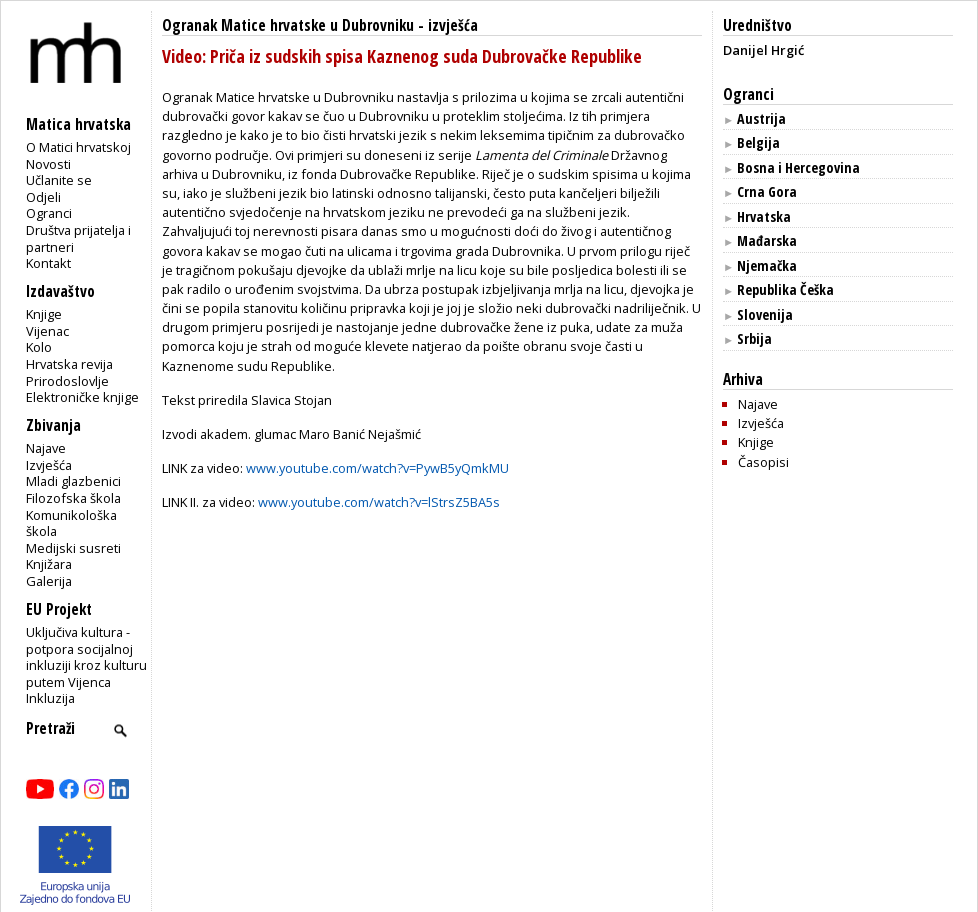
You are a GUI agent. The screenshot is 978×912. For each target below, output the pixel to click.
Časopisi (763, 462)
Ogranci (49, 213)
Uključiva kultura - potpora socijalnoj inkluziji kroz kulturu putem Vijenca (86, 657)
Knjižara (49, 564)
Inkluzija (50, 698)
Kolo (39, 347)
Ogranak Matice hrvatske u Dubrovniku (288, 25)
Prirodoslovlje (67, 381)
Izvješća (49, 465)
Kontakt (48, 263)
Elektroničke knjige (82, 397)
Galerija (49, 581)
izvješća (453, 25)
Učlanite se (59, 180)
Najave (46, 448)
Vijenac (47, 331)
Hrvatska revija (69, 364)
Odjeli (43, 197)
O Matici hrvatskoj (78, 147)
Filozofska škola (73, 498)
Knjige (44, 314)
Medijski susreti (73, 548)
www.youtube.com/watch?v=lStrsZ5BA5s (379, 502)
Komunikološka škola (71, 523)
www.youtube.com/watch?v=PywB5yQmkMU (377, 468)
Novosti (48, 164)
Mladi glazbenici (73, 481)
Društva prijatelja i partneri (78, 238)
